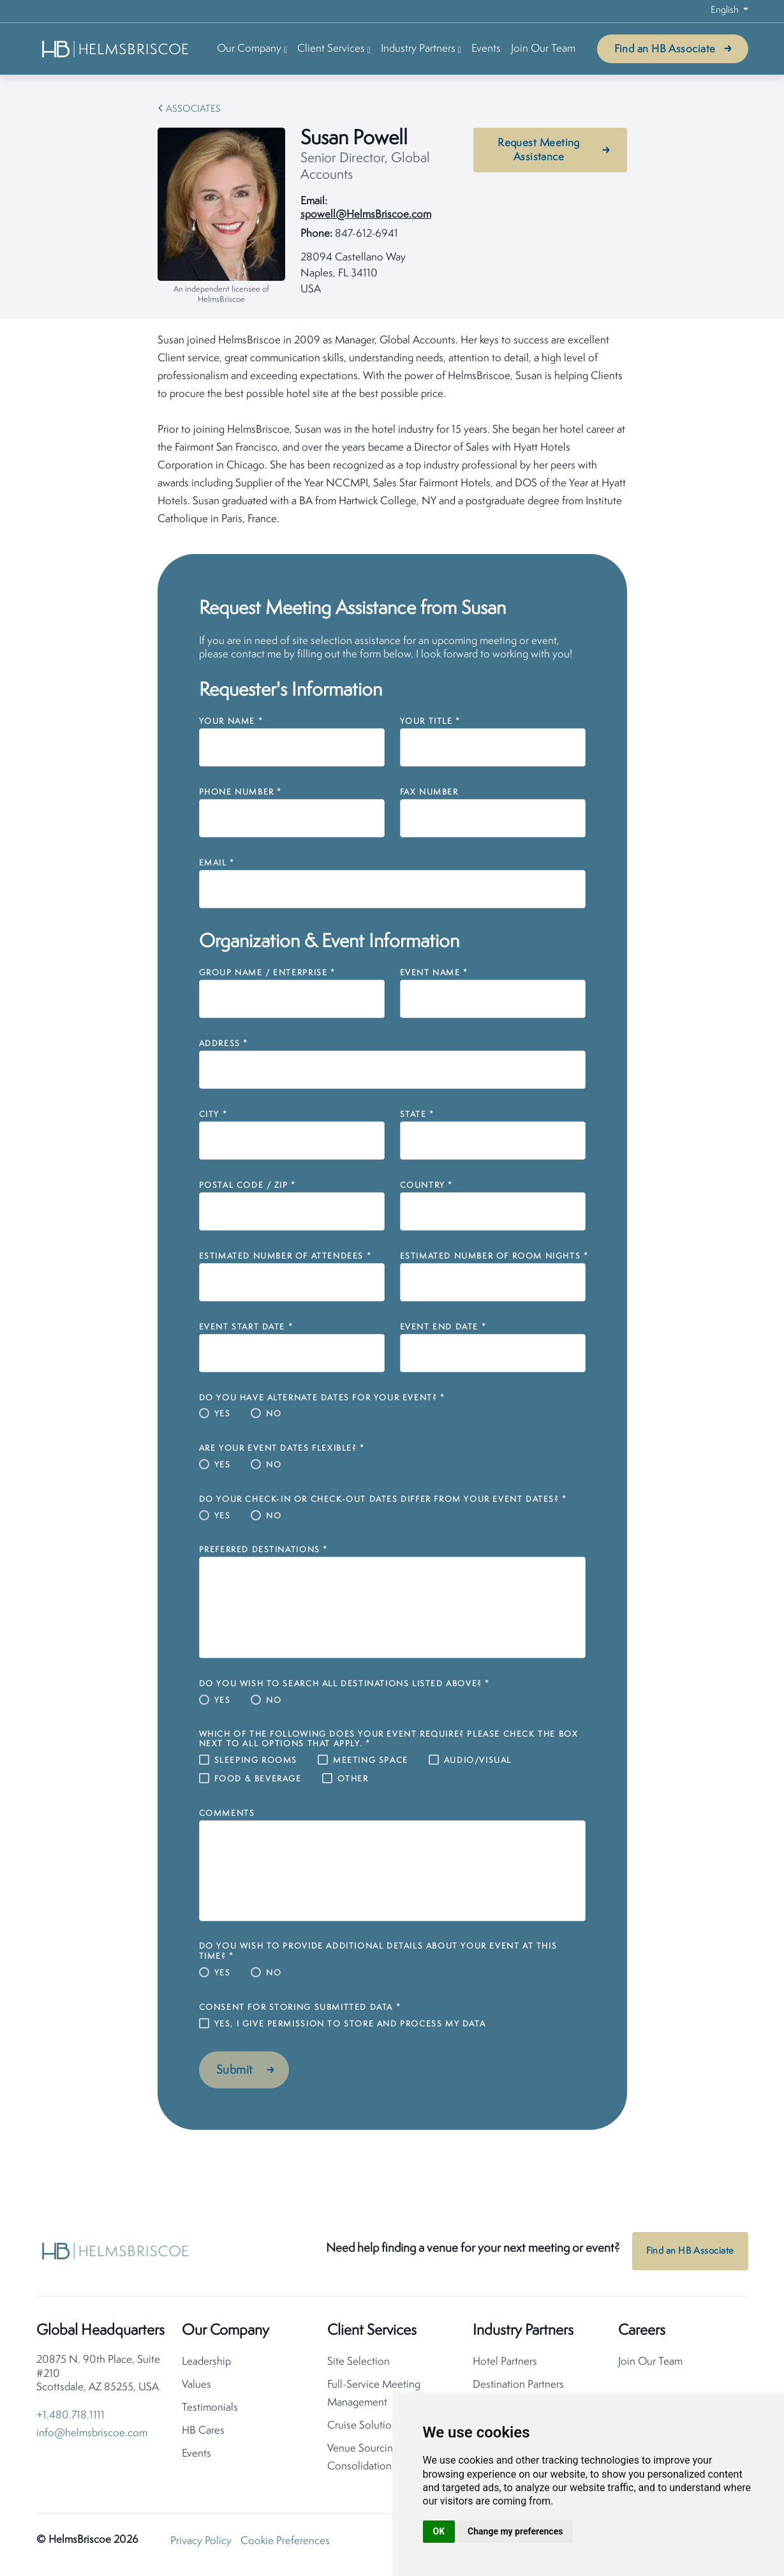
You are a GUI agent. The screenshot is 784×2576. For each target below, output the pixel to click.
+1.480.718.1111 (70, 2419)
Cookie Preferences (285, 2545)
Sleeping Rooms (255, 1760)
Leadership (206, 2365)
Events (486, 48)
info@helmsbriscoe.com (91, 2437)
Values (196, 2388)
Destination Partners (518, 2388)
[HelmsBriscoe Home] (116, 49)
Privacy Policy (201, 2545)
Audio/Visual (478, 1760)
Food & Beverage (258, 1779)
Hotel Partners (505, 2365)
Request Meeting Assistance (539, 150)
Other (353, 1779)
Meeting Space (370, 1760)
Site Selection (358, 2365)
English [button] (726, 10)
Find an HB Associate (665, 49)
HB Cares (203, 2434)
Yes (222, 1414)
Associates (193, 109)
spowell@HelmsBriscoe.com (365, 214)
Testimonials (210, 2411)
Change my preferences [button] (515, 2531)
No (273, 1414)
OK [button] (439, 2531)
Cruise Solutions (364, 2429)
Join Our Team (543, 48)
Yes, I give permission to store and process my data (350, 2024)
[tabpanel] (392, 430)
